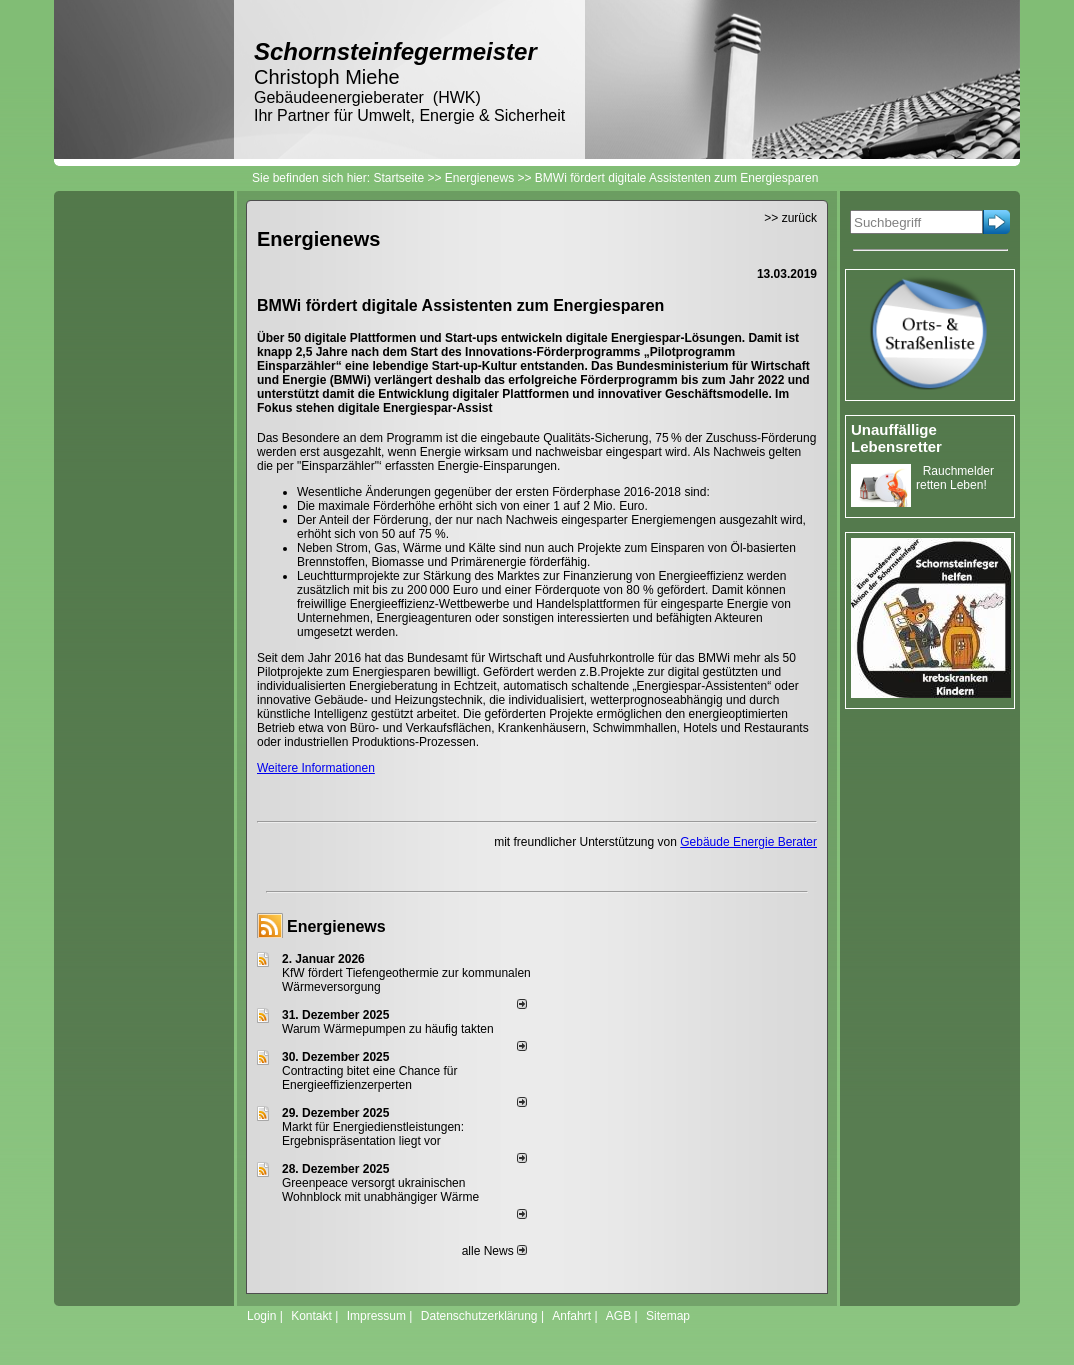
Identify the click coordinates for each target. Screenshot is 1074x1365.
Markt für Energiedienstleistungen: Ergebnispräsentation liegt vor (373, 1134)
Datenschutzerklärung (479, 1316)
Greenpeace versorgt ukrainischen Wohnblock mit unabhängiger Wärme (380, 1190)
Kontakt (311, 1316)
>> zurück (790, 218)
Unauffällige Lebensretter (896, 438)
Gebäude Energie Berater (748, 842)
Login (261, 1316)
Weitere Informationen (316, 768)
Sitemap (668, 1316)
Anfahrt (571, 1316)
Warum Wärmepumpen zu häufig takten (388, 1029)
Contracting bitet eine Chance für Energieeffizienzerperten (369, 1078)
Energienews (336, 926)
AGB (618, 1316)
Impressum (376, 1316)
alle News (494, 1251)
